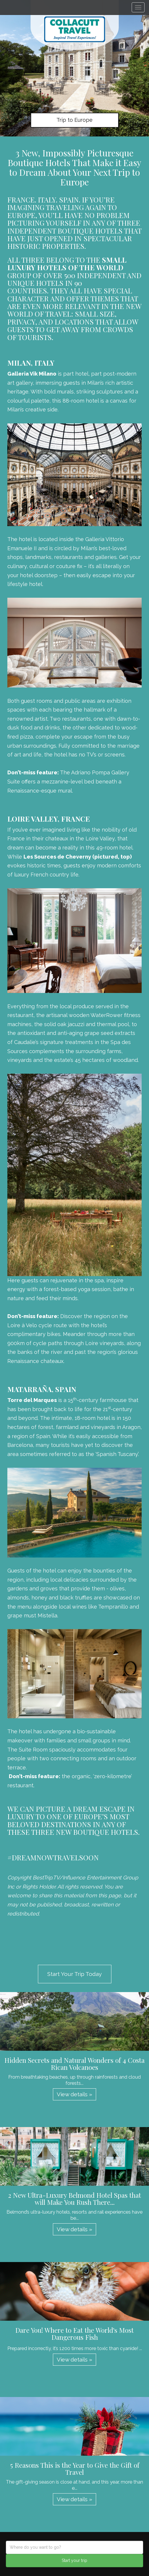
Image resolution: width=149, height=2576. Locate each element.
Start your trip (74, 2560)
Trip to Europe (74, 120)
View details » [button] (74, 2094)
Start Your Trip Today (74, 1974)
